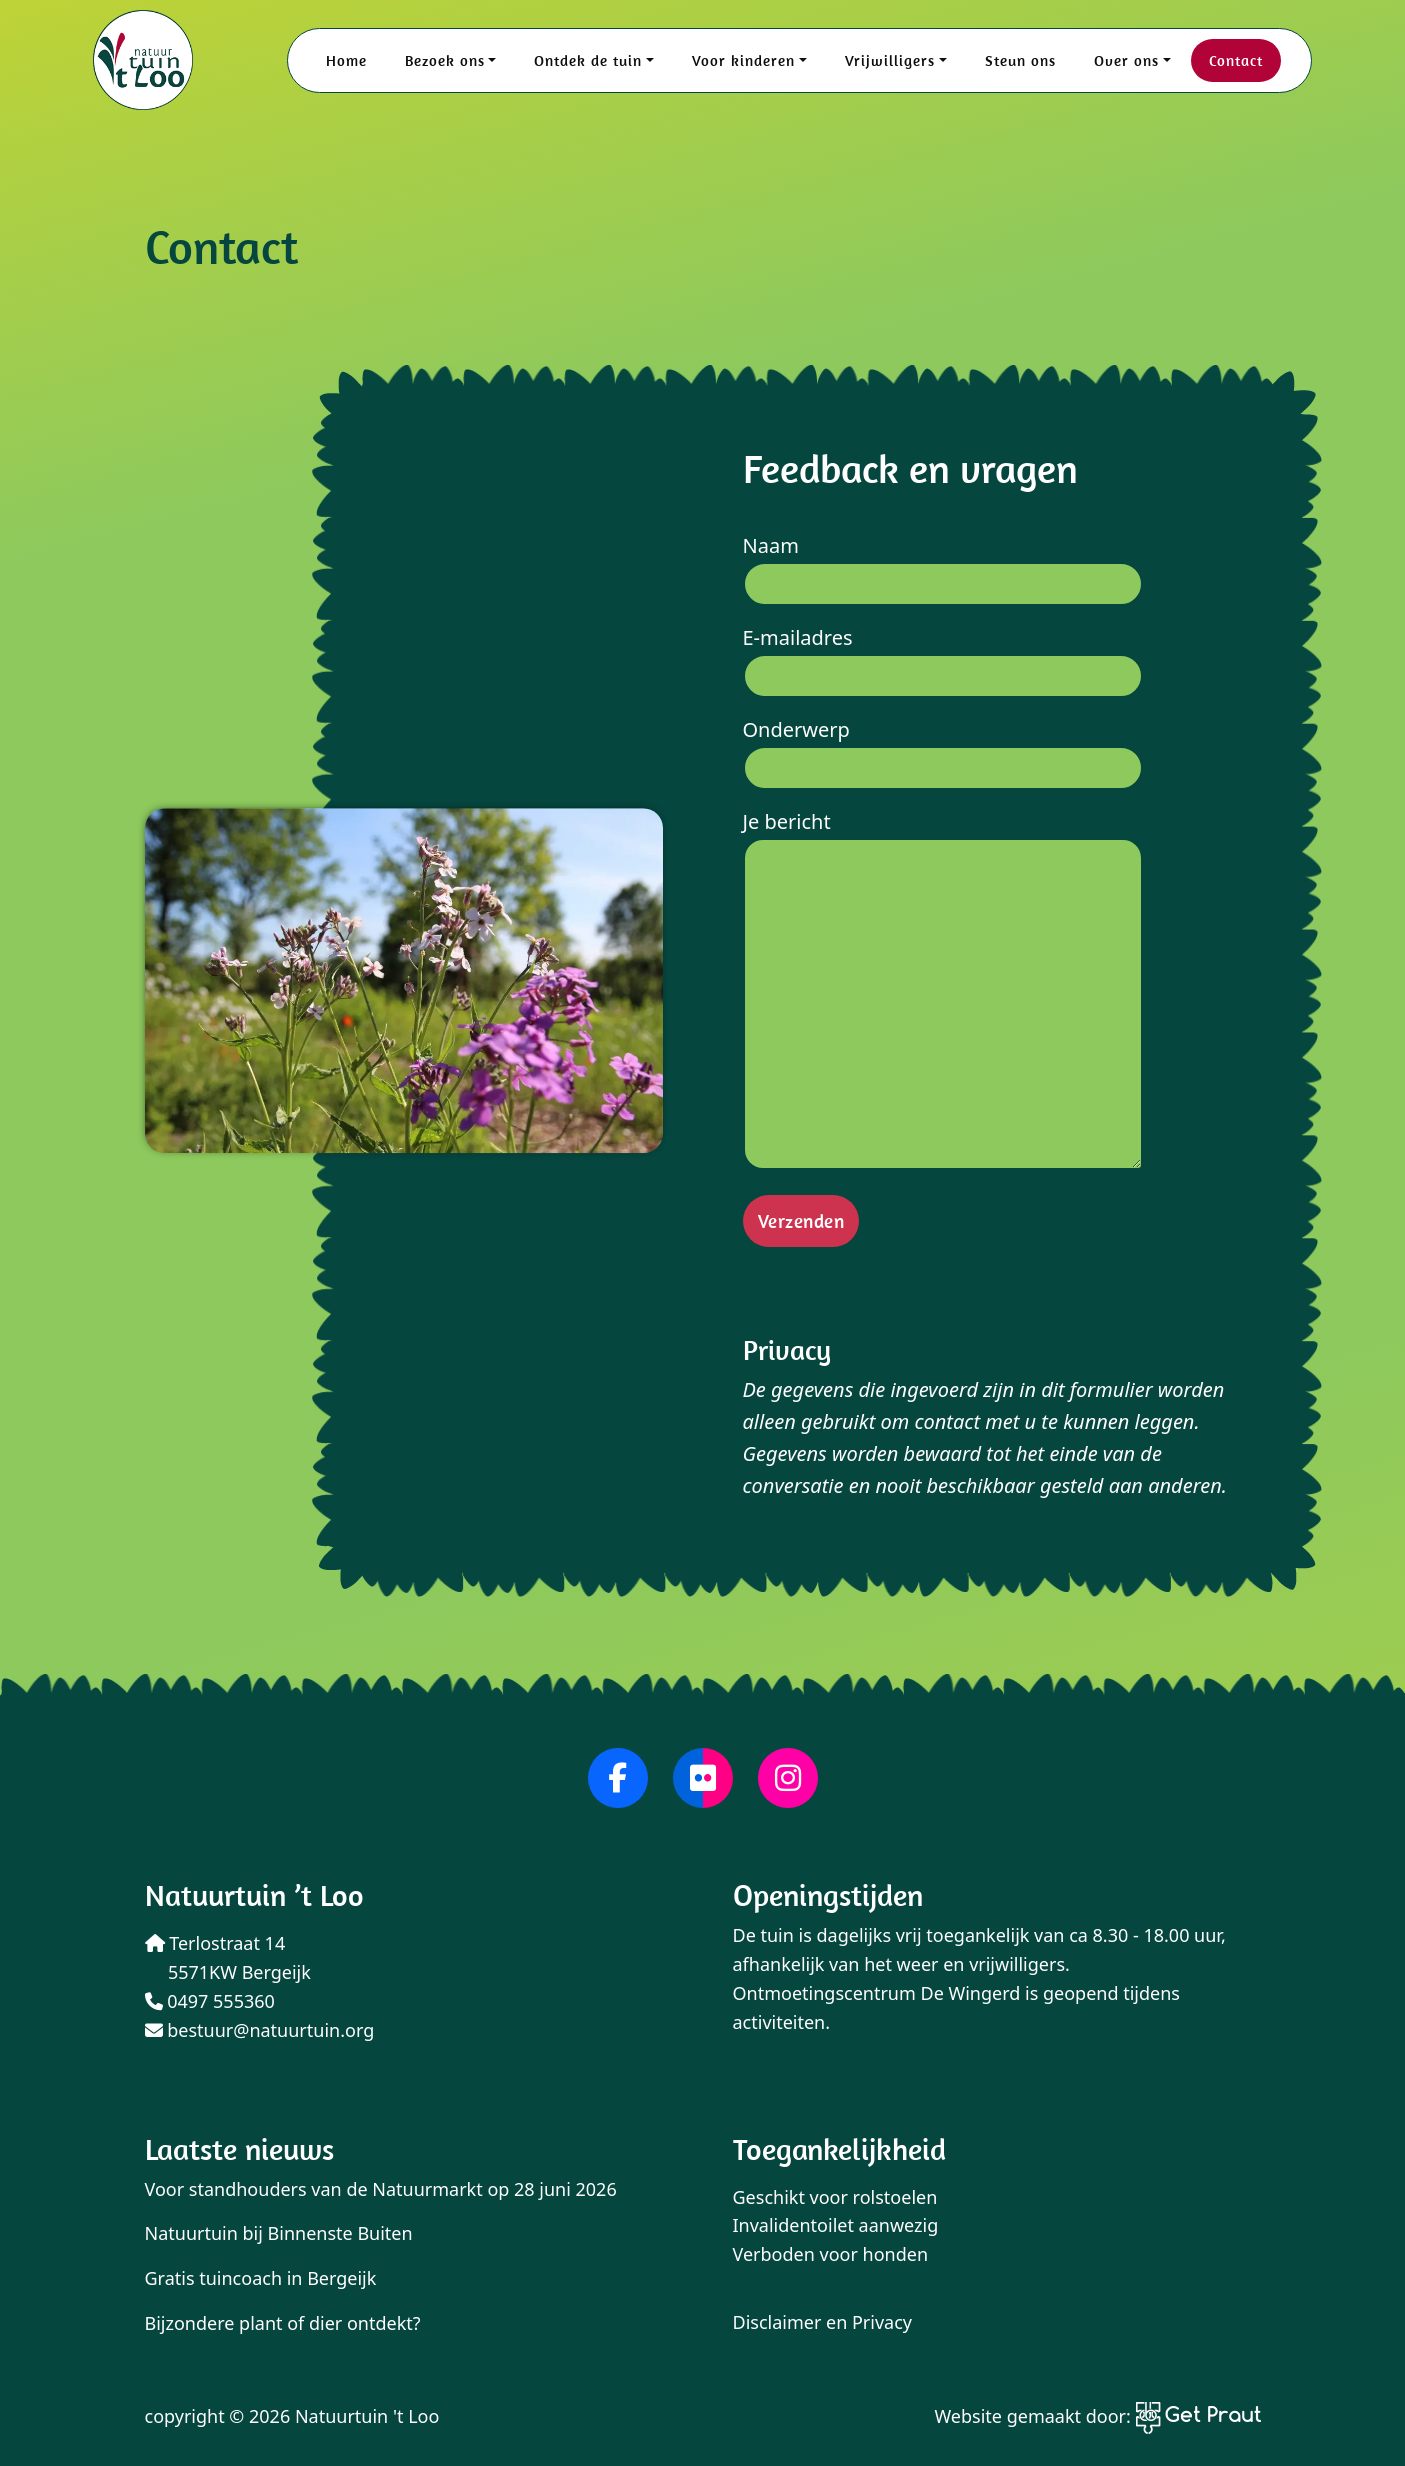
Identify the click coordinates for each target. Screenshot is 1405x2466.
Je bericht (943, 992)
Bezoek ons (445, 60)
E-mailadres (943, 656)
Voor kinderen (743, 60)
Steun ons (1020, 60)
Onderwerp (943, 748)
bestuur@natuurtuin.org (260, 2030)
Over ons (1126, 60)
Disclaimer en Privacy (823, 2322)
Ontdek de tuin (588, 60)
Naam (943, 564)
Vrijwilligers (890, 60)
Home (346, 60)
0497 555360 (210, 2001)
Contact (1236, 60)
